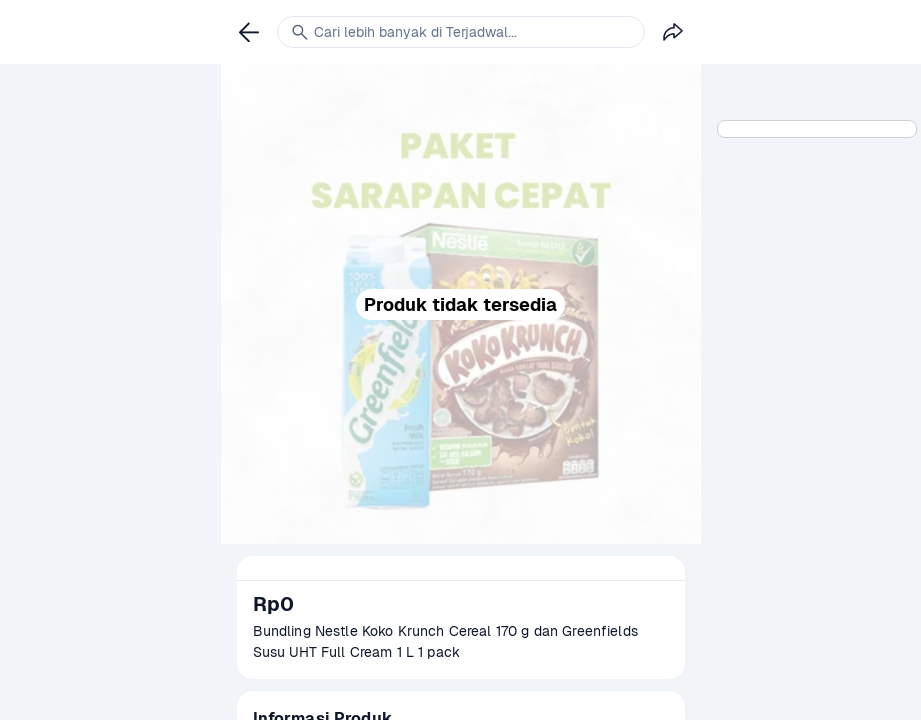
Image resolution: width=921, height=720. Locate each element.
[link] (249, 32)
